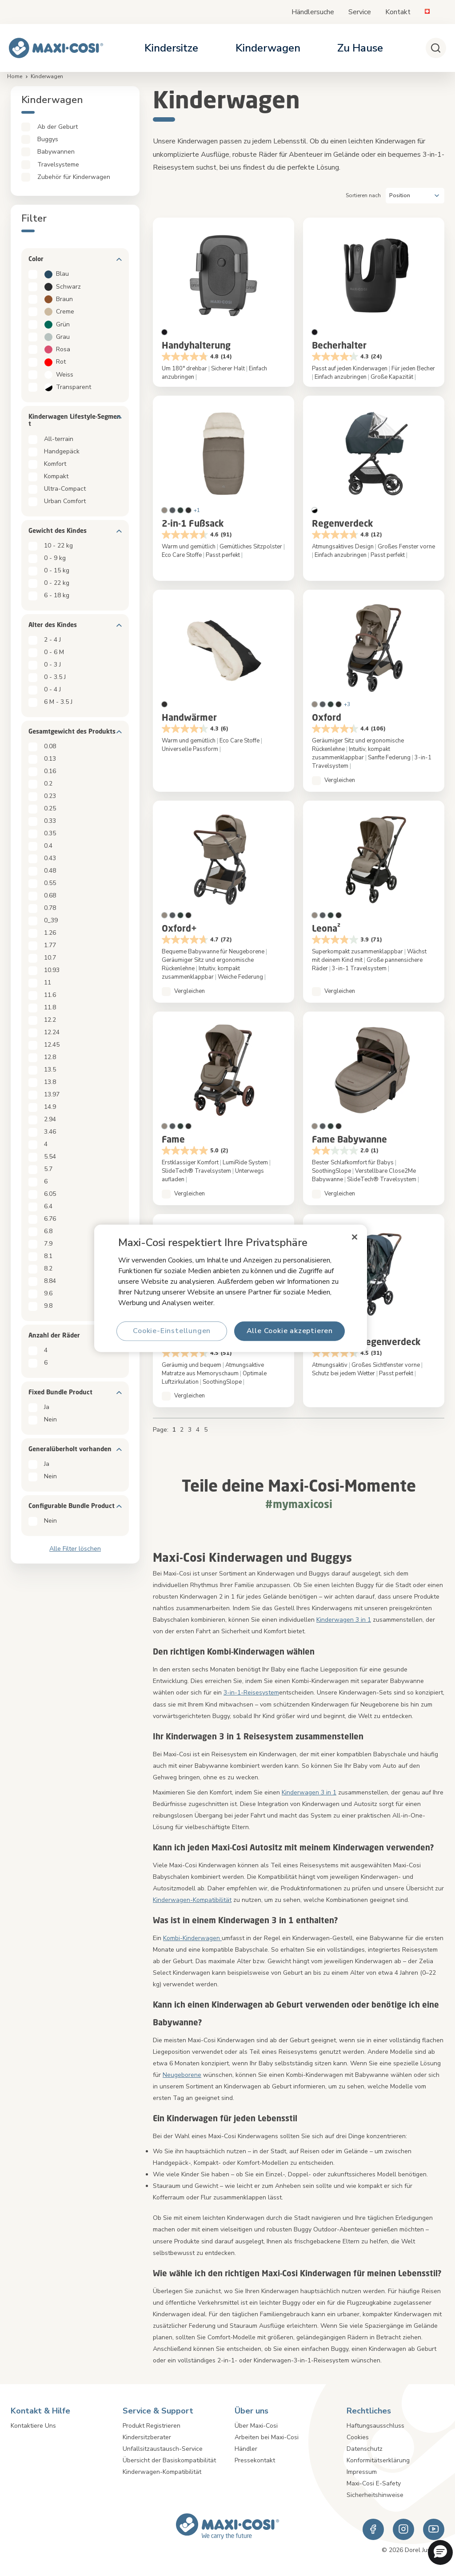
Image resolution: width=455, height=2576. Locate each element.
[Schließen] (354, 1236)
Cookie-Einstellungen (172, 1331)
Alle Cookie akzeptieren (289, 1331)
